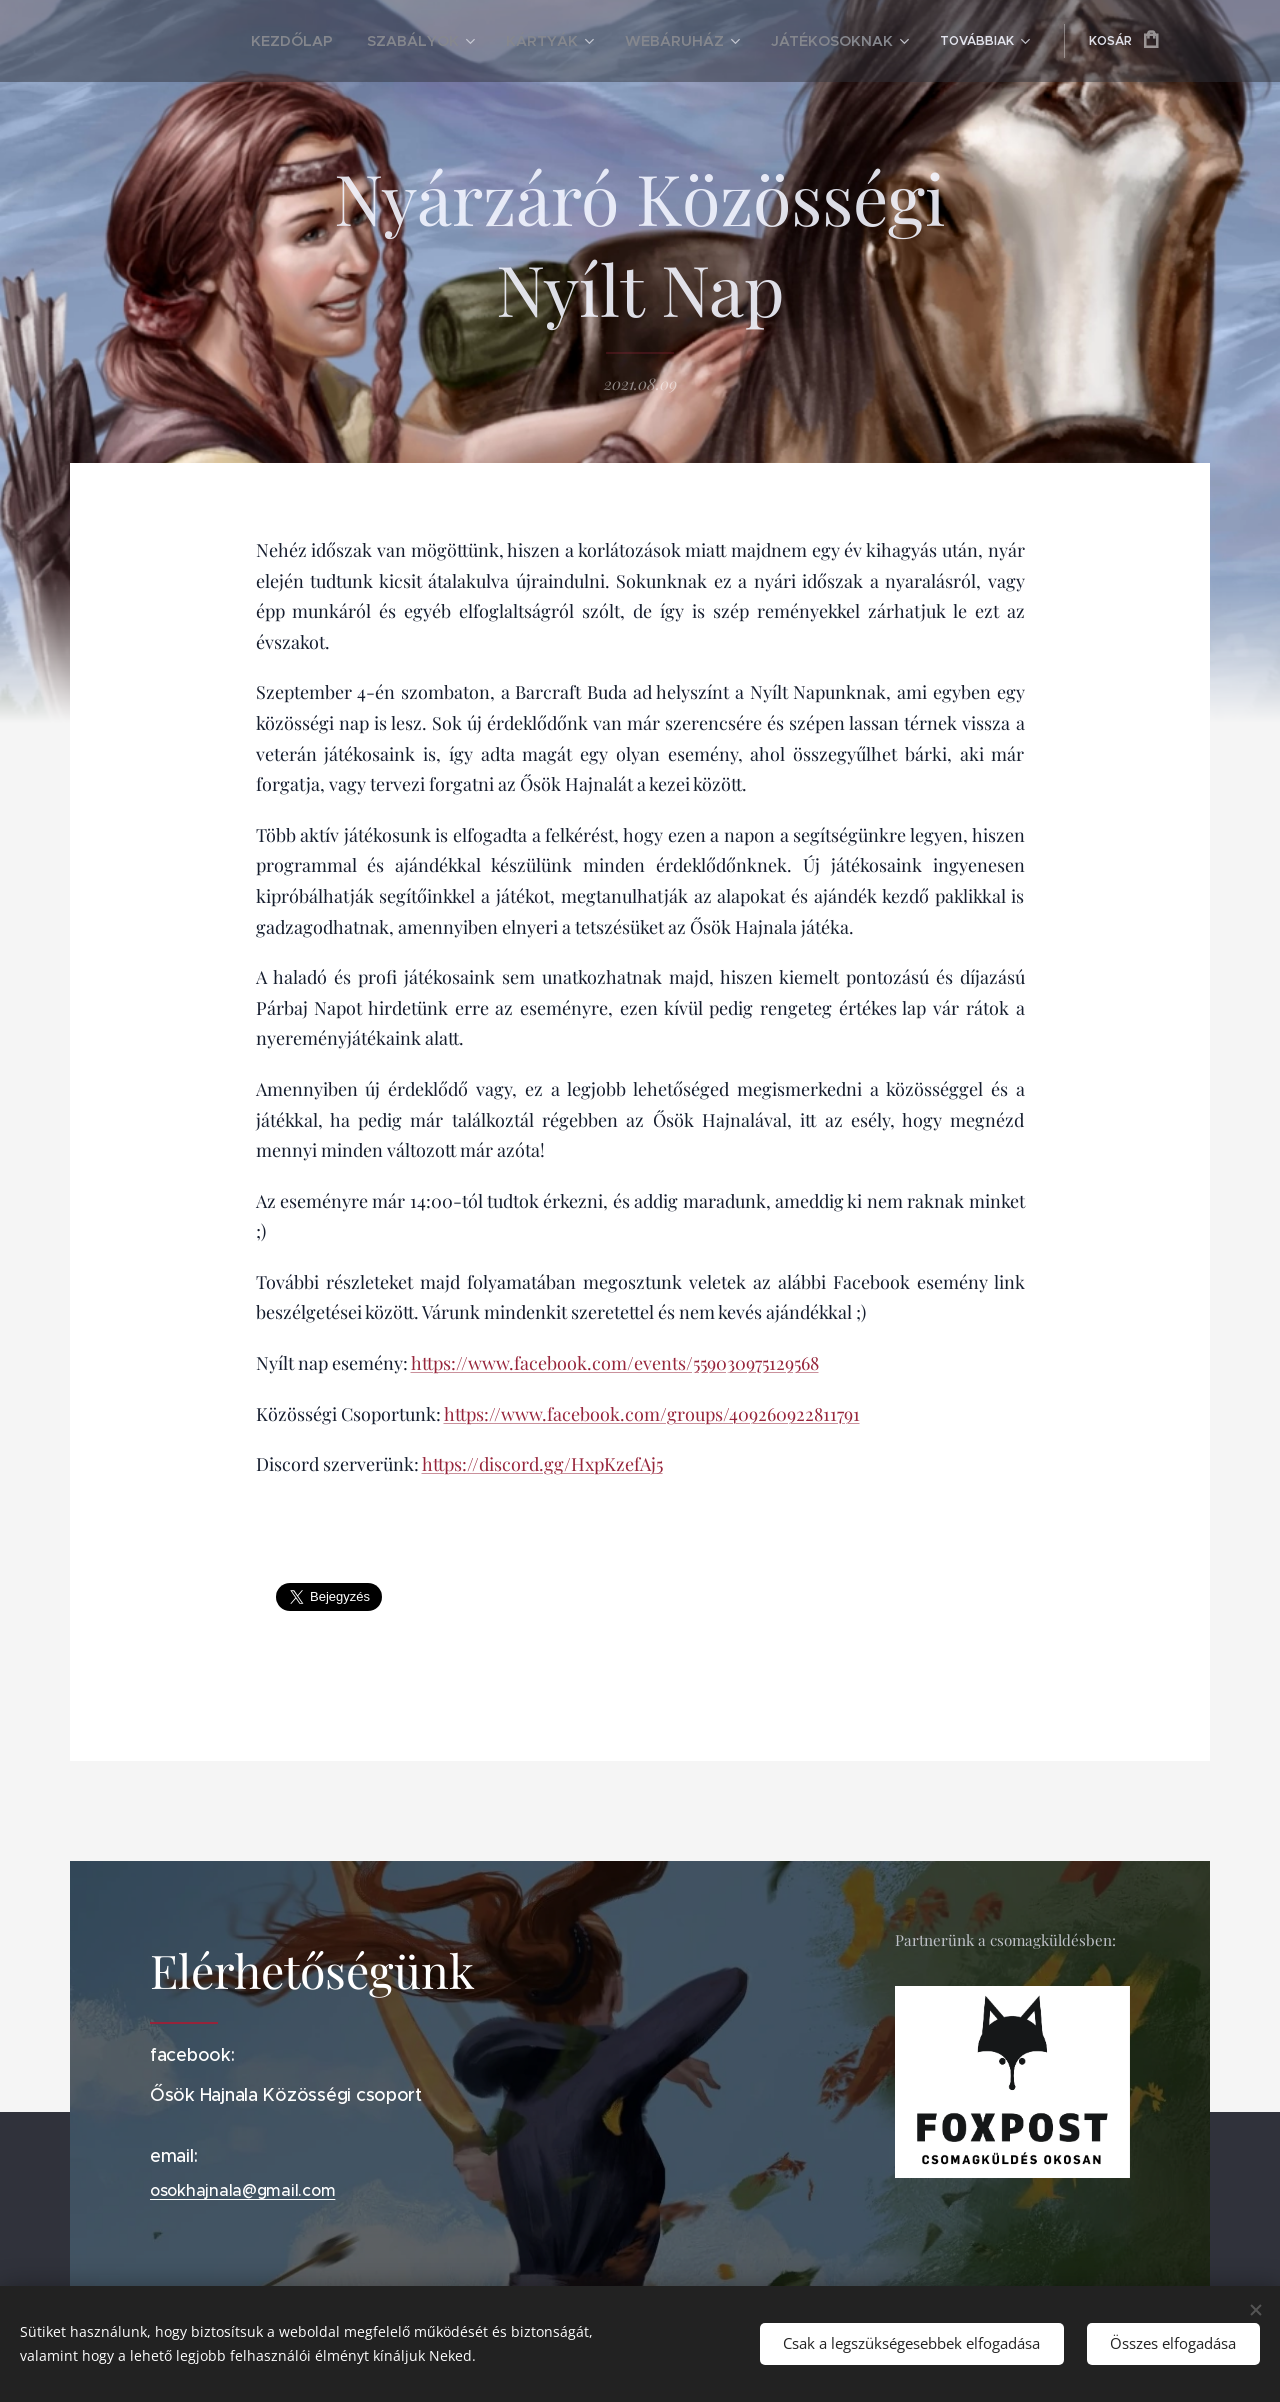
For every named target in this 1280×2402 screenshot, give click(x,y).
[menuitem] (251, 41)
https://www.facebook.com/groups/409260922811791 (652, 1414)
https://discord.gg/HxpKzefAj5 (542, 1464)
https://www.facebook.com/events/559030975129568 (615, 1363)
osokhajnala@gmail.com (242, 2191)
